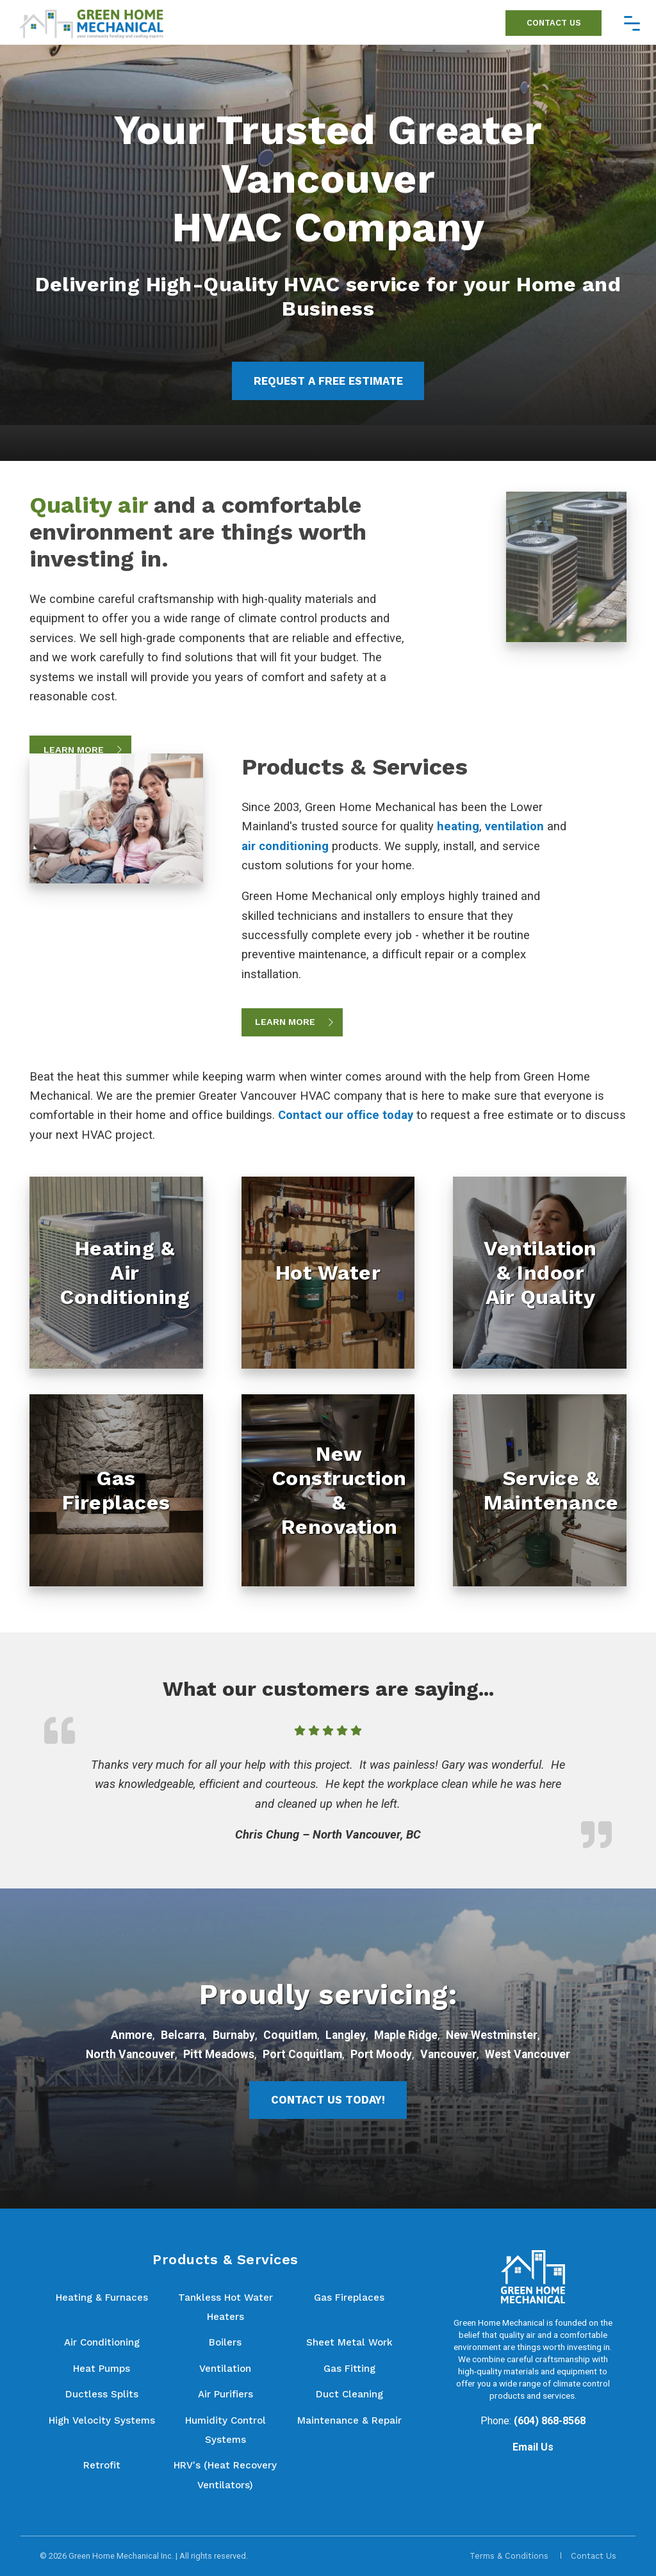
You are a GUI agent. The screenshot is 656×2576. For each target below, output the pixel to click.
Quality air (88, 505)
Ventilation (225, 2368)
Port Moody (381, 2054)
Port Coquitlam (302, 2054)
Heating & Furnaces (102, 2297)
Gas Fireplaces (349, 2297)
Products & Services (355, 766)
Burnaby (234, 2035)
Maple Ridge (406, 2035)
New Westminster (491, 2035)
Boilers (225, 2342)
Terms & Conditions (509, 2556)
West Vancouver (527, 2054)
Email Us (533, 2447)
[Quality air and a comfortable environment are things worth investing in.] (566, 566)
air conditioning (285, 846)
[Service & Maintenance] (540, 1490)
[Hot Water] (328, 1273)
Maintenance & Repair (349, 2420)
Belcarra (182, 2035)
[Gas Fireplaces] (116, 1490)
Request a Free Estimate (328, 380)
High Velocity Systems (102, 2420)
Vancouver (448, 2054)
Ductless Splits (101, 2394)
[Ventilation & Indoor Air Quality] (540, 1273)
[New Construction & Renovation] (328, 1490)
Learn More (74, 750)
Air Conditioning (102, 2342)
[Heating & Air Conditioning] (116, 1273)
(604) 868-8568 (550, 2421)
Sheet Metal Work (349, 2342)
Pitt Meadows (218, 2054)
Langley (345, 2035)
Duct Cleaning (349, 2394)
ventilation (514, 826)
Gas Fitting (349, 2368)
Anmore (131, 2035)
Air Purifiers (225, 2394)
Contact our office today (345, 1115)
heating (458, 826)
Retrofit (101, 2465)
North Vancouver (130, 2054)
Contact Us (554, 23)
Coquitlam (290, 2035)
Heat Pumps (101, 2368)
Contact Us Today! (328, 2099)
